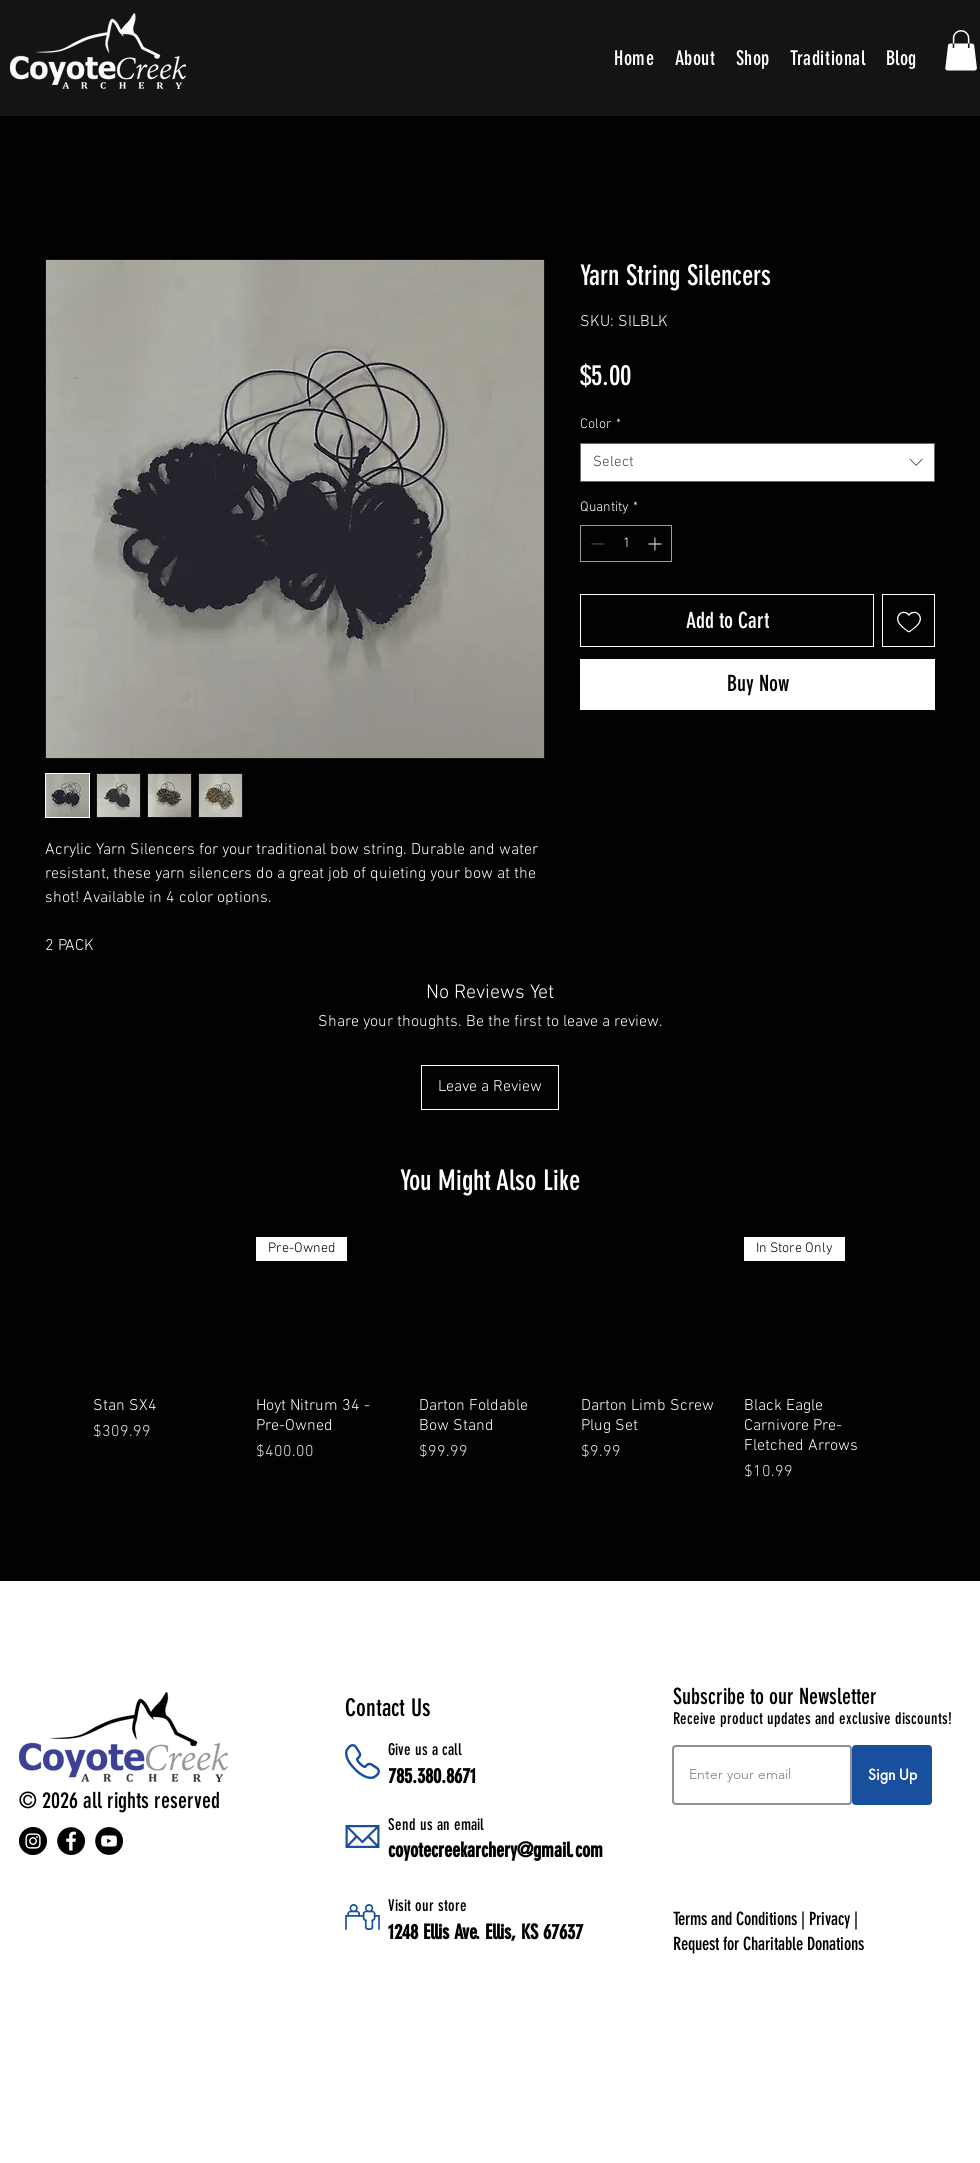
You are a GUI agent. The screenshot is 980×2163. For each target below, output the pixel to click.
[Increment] (656, 543)
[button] (961, 50)
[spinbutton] (626, 543)
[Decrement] (595, 543)
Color (600, 424)
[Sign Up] (892, 1775)
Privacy (829, 1919)
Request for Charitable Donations (768, 1944)
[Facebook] (71, 1841)
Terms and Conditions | (741, 1919)
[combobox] (757, 462)
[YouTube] (109, 1841)
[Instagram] (33, 1841)
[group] (490, 1370)
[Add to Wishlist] (908, 620)
